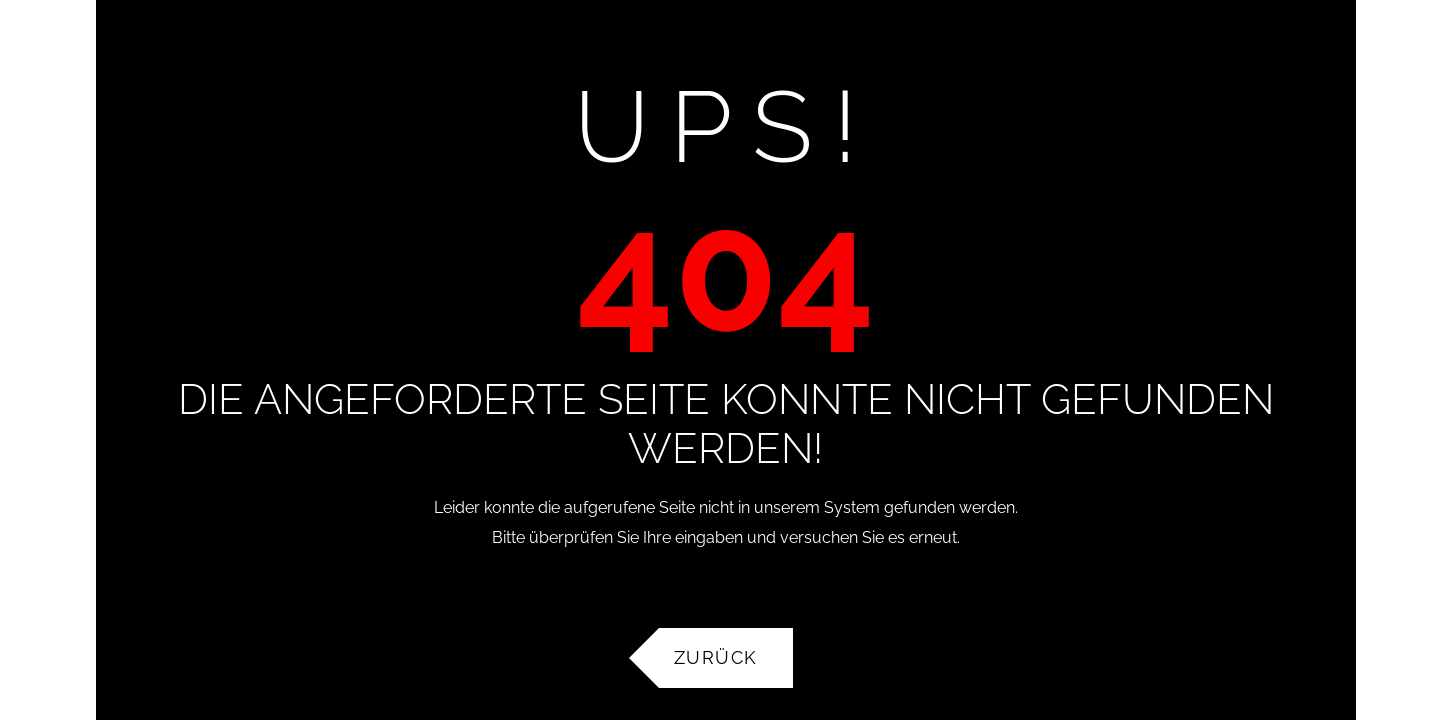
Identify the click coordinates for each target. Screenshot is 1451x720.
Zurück (716, 657)
